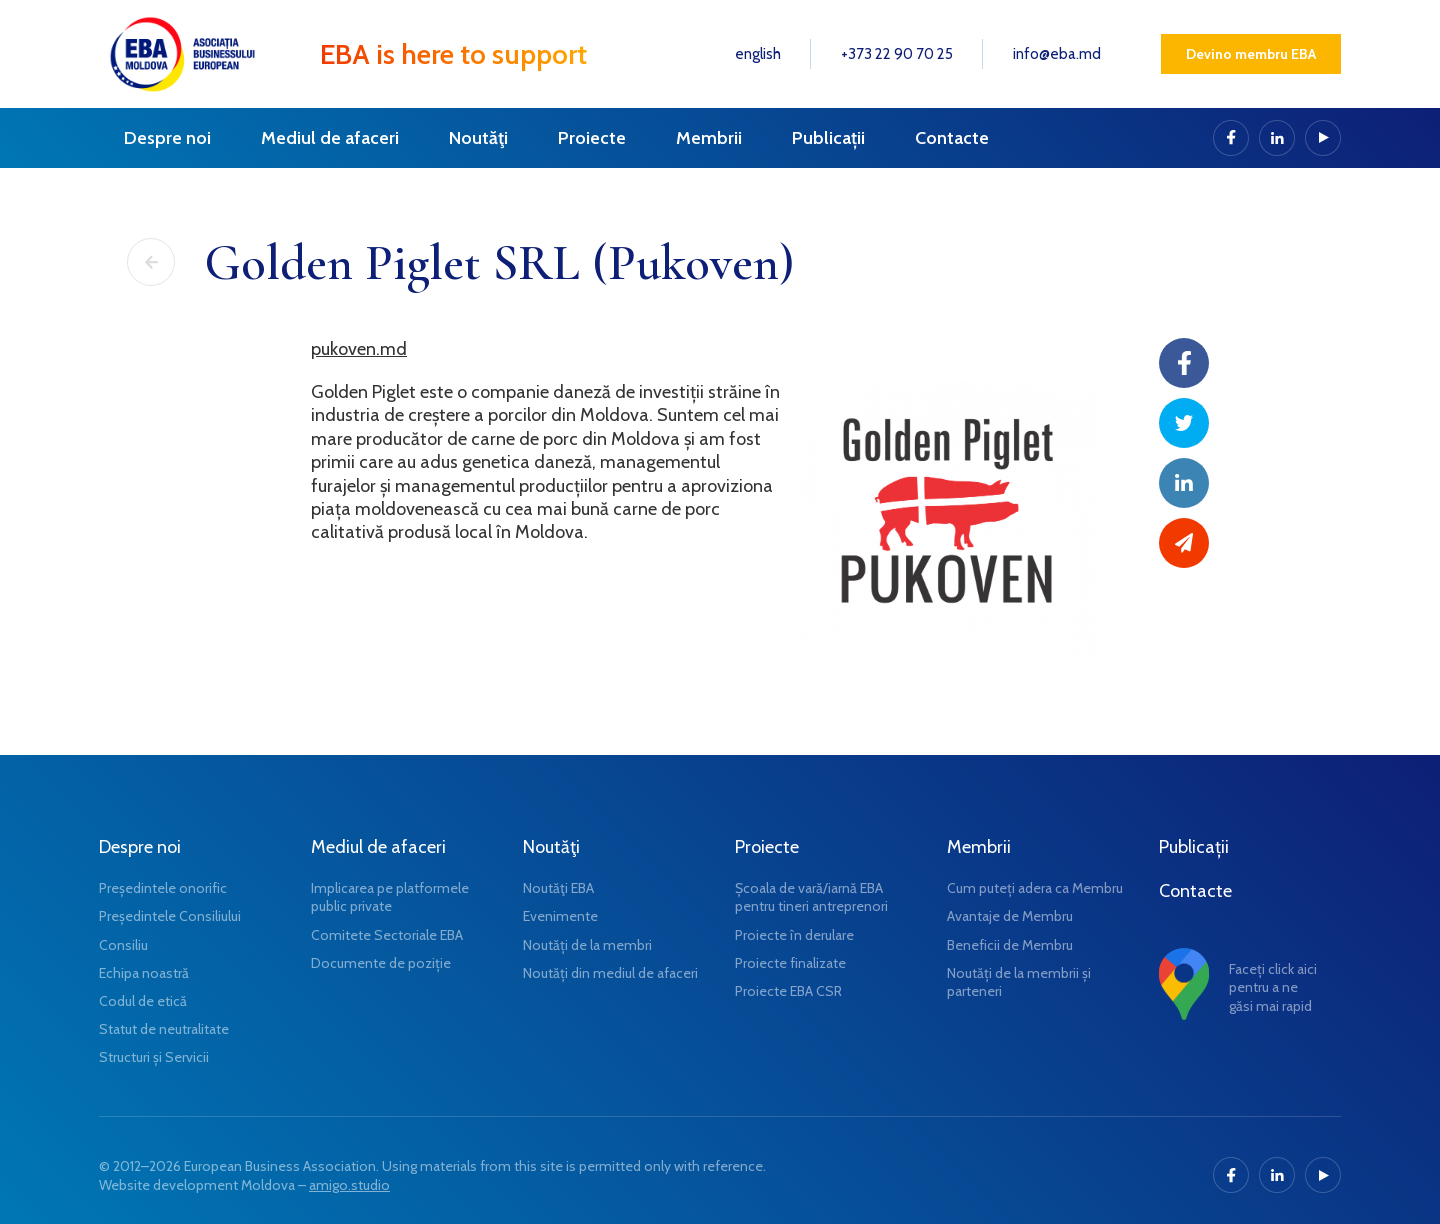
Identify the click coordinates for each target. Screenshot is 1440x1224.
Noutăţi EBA (558, 888)
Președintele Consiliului (170, 916)
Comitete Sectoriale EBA (387, 935)
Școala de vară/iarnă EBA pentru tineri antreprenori (811, 897)
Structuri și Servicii (154, 1057)
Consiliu (123, 945)
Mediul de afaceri (330, 138)
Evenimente (560, 916)
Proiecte (592, 138)
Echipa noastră (144, 973)
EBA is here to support (453, 54)
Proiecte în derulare (794, 935)
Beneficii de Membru (1010, 945)
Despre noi (167, 138)
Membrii (709, 138)
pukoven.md (359, 349)
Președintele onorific (163, 888)
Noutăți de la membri (587, 945)
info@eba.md (1057, 54)
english (758, 54)
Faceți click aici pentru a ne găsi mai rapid (1273, 987)
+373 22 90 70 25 (897, 54)
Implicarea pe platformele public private (390, 897)
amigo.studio (349, 1185)
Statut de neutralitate (164, 1029)
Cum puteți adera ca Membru (1035, 888)
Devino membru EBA (1251, 54)
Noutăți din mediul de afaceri (610, 973)
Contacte (952, 138)
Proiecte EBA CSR (788, 991)
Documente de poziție (381, 963)
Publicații (828, 138)
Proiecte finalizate (790, 963)
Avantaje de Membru (1010, 916)
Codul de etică (143, 1001)
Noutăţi (478, 138)
